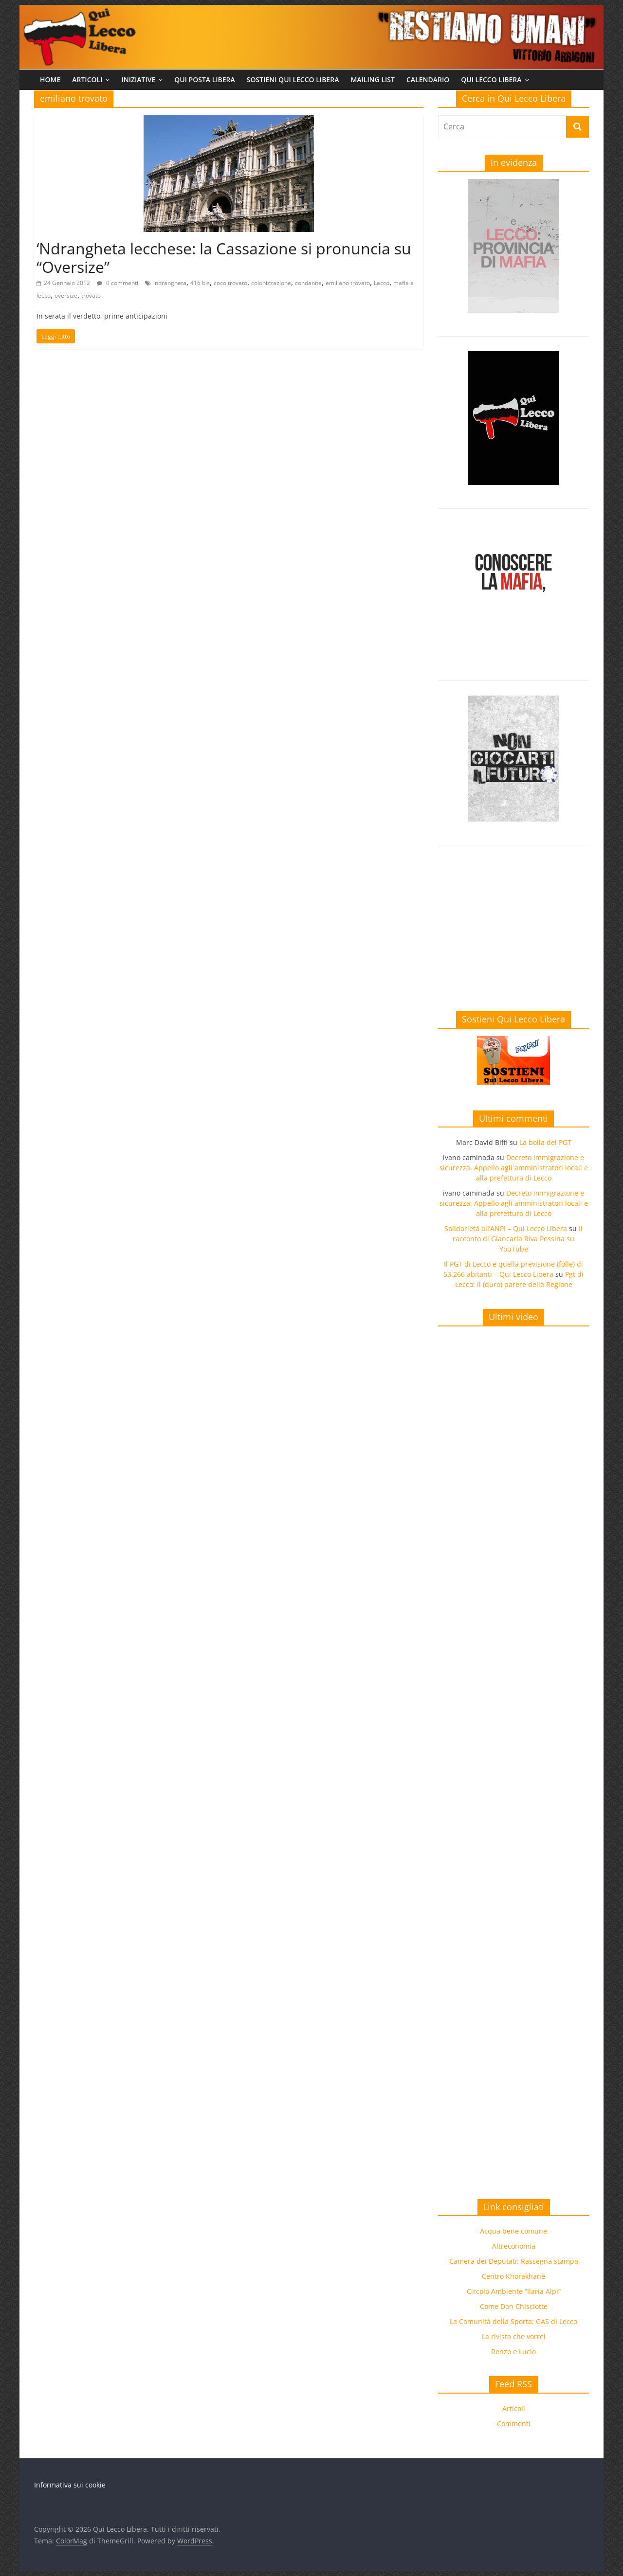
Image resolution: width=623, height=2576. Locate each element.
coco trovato (230, 283)
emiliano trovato (348, 283)
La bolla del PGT (545, 1142)
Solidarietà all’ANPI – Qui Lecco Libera (505, 1228)
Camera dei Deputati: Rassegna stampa (513, 2261)
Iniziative (138, 79)
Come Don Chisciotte (514, 2306)
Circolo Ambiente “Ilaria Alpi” (514, 2291)
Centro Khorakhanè (513, 2276)
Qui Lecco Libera (491, 79)
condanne (308, 283)
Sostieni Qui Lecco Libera (293, 79)
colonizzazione (271, 283)
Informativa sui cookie (70, 2484)
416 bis (200, 283)
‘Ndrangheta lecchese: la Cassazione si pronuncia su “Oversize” (224, 257)
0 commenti (117, 283)
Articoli (87, 79)
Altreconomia (513, 2246)
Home (50, 79)
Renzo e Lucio (513, 2351)
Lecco (381, 283)
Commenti (514, 2423)
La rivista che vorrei (514, 2336)
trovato (91, 295)
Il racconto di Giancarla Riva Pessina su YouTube (518, 1238)
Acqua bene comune (513, 2231)
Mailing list (372, 79)
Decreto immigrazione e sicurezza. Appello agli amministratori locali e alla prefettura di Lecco (514, 1167)
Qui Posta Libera (204, 79)
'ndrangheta (169, 283)
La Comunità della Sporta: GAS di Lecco (513, 2321)
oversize (66, 295)
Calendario (427, 79)
